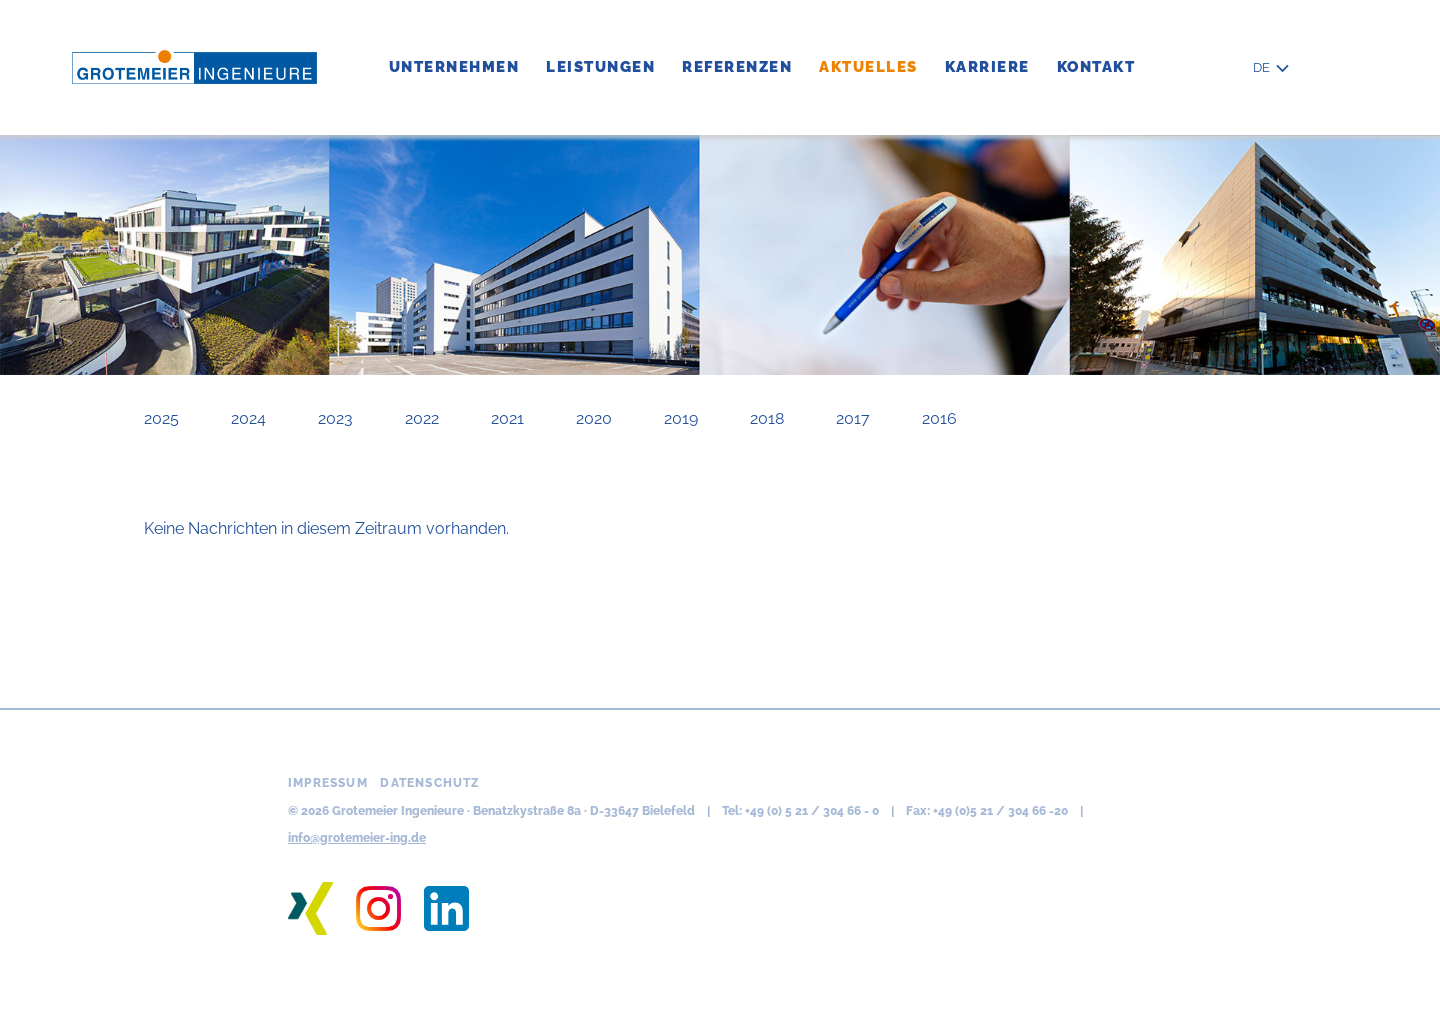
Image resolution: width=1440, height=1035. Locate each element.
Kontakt (1096, 67)
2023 (335, 418)
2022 (422, 418)
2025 (161, 418)
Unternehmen (454, 67)
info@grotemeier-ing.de (357, 838)
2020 (594, 418)
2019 (681, 418)
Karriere (987, 67)
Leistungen (600, 67)
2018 (767, 418)
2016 (939, 418)
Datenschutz (430, 783)
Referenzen (737, 67)
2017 (853, 418)
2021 (507, 418)
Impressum (328, 783)
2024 (248, 418)
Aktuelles (868, 67)
